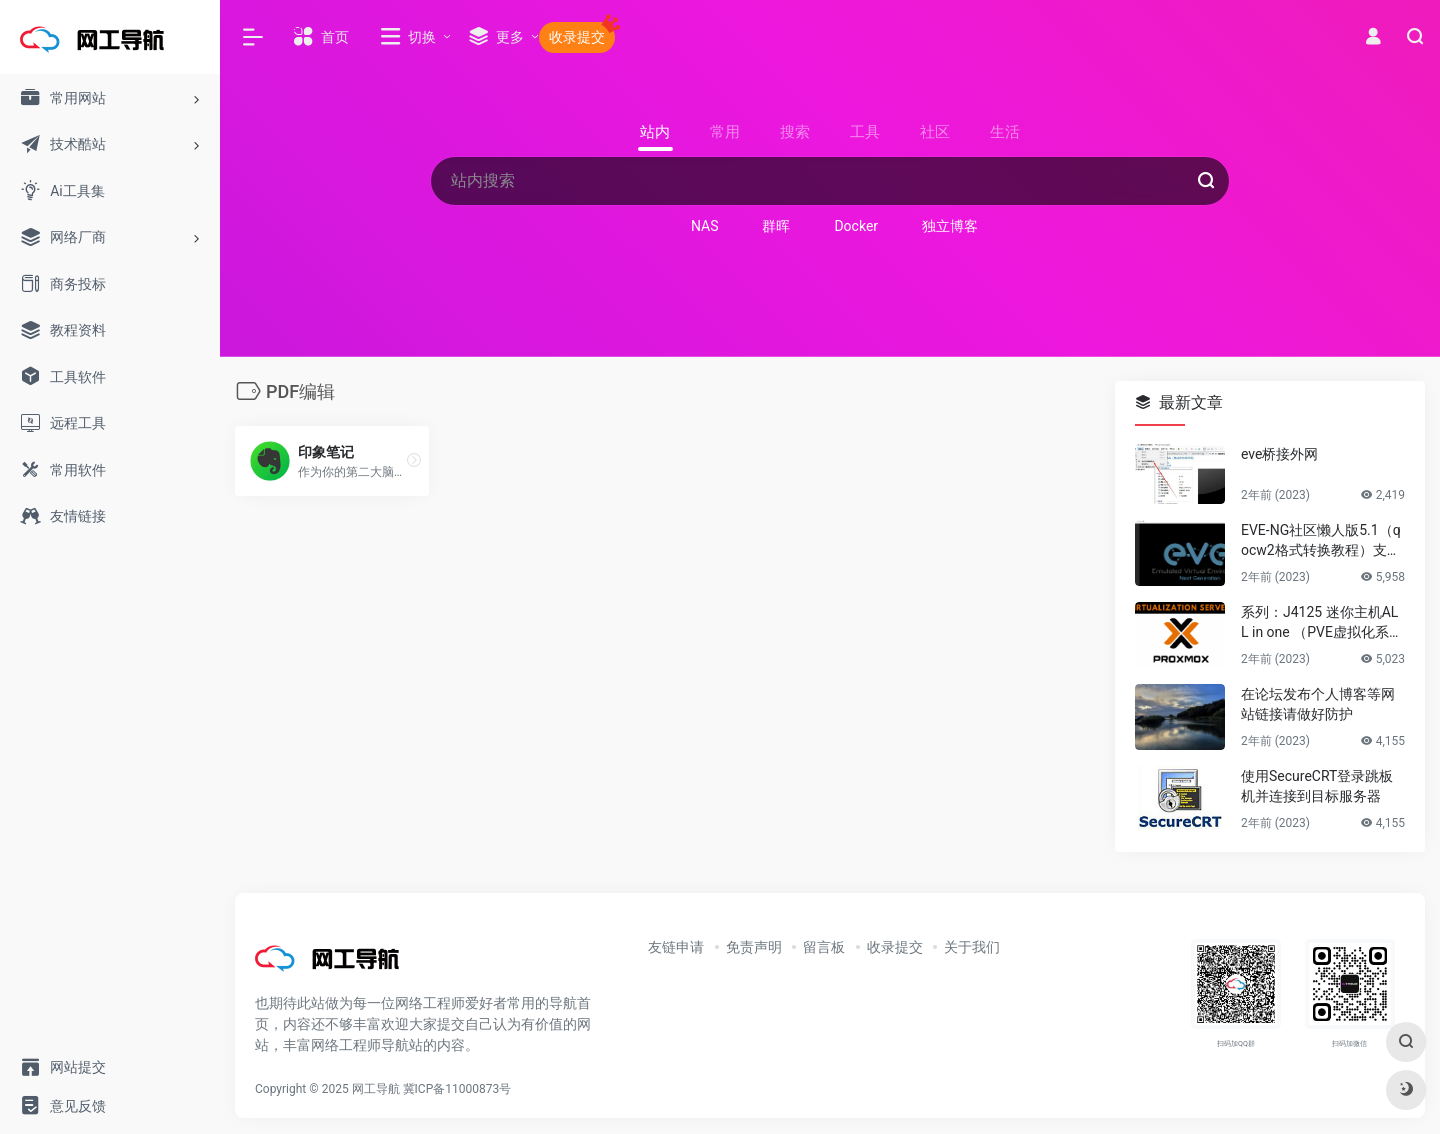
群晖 (776, 226)
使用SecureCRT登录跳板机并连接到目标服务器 (1317, 786)
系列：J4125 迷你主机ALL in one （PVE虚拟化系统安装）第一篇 (1322, 623)
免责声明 (754, 947)
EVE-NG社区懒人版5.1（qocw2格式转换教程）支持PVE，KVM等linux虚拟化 (1321, 541)
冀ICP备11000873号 (457, 1089)
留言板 (824, 947)
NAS (705, 226)
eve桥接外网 (1279, 454)
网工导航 (376, 1089)
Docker (856, 226)
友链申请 (676, 947)
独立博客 (950, 226)
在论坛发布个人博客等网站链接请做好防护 (1318, 704)
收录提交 (895, 947)
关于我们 (972, 947)
